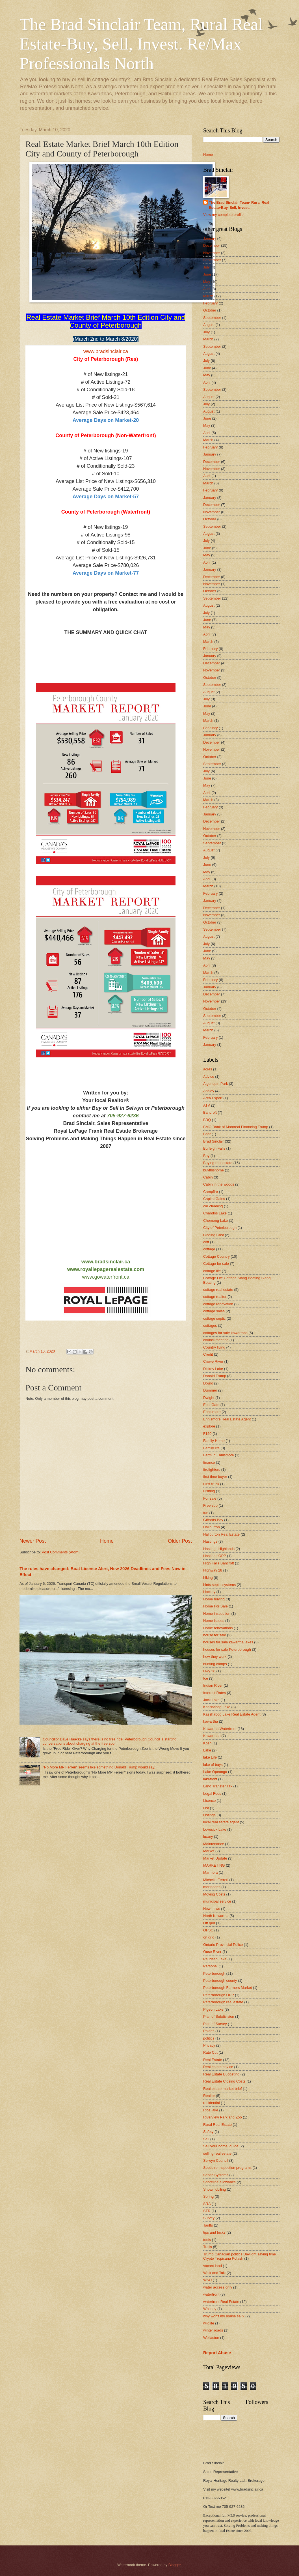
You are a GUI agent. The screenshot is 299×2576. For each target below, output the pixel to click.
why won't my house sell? (223, 2316)
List (206, 1808)
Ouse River (212, 1952)
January (209, 238)
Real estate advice (218, 2067)
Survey (208, 2218)
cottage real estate (218, 1289)
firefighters (211, 1469)
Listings (209, 1815)
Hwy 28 (209, 1671)
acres (207, 1069)
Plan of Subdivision (218, 2016)
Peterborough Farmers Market (227, 1987)
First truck (211, 1484)
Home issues (213, 1620)
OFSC (208, 1930)
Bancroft (210, 1112)
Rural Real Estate (217, 2124)
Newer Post (33, 1541)
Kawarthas (211, 1736)
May (206, 282)
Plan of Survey (215, 2024)
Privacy (209, 2045)
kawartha (210, 1721)
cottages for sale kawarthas (225, 1333)
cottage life (212, 1271)
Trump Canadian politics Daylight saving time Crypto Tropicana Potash (239, 2256)
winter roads (213, 2330)
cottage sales (214, 1311)
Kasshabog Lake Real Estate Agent (232, 1714)
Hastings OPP (214, 1556)
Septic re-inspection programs (227, 2167)
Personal (210, 1966)
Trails (207, 2247)
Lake (207, 1750)
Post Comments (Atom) (61, 1552)
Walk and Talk (214, 2273)
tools (207, 2240)
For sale (209, 1498)
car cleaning (213, 1206)
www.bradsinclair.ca (105, 351)
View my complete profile (223, 214)
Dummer (210, 1390)
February (210, 303)
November (211, 253)
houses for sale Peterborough (227, 1649)
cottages (210, 1325)
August (208, 325)
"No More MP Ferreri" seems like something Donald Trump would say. (99, 1767)
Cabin (208, 1177)
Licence (209, 1800)
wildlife (208, 2323)
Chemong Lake (215, 1220)
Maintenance (213, 1844)
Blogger (174, 2565)
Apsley (208, 1091)
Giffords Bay (213, 1520)
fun (205, 1513)
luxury (208, 1836)
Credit (208, 1354)
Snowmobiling (214, 2189)
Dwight (208, 1398)
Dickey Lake (213, 1369)
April (207, 289)
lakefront (210, 1779)
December (211, 245)
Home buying (214, 1599)
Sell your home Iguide (221, 2146)
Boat (207, 1134)
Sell (206, 2139)
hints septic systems (219, 1585)
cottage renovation (218, 1304)
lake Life (210, 1757)
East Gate (211, 1405)
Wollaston (211, 2337)
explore (209, 1426)
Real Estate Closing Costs (224, 2081)
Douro (208, 1383)
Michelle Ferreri (215, 1880)
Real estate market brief (222, 2088)
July (206, 267)
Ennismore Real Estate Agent (227, 1419)
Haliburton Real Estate (221, 1534)
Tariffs (208, 2225)
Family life (211, 1448)
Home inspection (216, 1613)
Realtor (209, 2096)
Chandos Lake (215, 1213)
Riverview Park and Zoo (222, 2117)
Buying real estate (217, 1163)
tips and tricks (214, 2232)
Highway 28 (212, 1570)
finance (209, 1462)
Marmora (210, 1872)
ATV (206, 1105)
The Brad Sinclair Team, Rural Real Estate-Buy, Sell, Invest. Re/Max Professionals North (141, 44)
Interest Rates (214, 1693)
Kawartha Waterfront (220, 1729)
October (209, 310)
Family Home (214, 1441)
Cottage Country (216, 1256)
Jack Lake (211, 1700)
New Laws (211, 1909)
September (212, 260)
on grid (208, 1937)
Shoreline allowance (219, 2182)
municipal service (217, 1901)
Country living (214, 1347)
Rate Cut (210, 2052)
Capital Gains (214, 1199)
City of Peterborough (220, 1227)
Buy (206, 1156)
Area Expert (212, 1098)
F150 (207, 1433)
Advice (208, 1076)
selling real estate (217, 2153)
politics (208, 2038)
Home (107, 1541)
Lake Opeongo (215, 1772)
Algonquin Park (215, 1083)
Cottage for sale (216, 1263)
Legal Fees (212, 1793)
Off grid (209, 1923)
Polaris (208, 2031)
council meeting (215, 1340)
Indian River (213, 1685)
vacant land (212, 2266)
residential (211, 2103)
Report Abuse (217, 2352)
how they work (214, 1656)
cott (206, 1242)
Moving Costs (214, 1894)
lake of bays (213, 1765)
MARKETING (214, 1865)
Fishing (209, 1491)
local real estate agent (221, 1822)
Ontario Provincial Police (223, 1944)
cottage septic (214, 1318)
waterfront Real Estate (221, 2302)
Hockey (209, 1592)
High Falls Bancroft (218, 1563)
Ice (205, 1678)
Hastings (210, 1541)
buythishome (213, 1170)
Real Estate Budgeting (221, 2074)
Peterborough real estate (223, 2002)
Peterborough (214, 1973)
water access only (217, 2287)
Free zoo (210, 1505)
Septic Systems (215, 2175)
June (207, 274)
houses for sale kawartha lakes (228, 1642)
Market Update (215, 1858)
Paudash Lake (214, 1959)
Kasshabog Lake (216, 1707)
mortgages (211, 1887)
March (208, 296)
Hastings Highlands (219, 1549)
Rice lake (210, 2110)
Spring (208, 2196)
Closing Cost (213, 1235)
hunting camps (215, 1664)
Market (208, 1851)
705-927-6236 (122, 1116)
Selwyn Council (215, 2160)
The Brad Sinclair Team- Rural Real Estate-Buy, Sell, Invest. (239, 205)
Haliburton (211, 1527)
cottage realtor (214, 1297)
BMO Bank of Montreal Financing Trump (235, 1127)
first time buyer (215, 1476)
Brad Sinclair (213, 1141)
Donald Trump (214, 1376)
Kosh (207, 1743)
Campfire (210, 1192)
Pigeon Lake (213, 2009)
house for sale (214, 1635)
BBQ (207, 1120)
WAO (207, 2280)
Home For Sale (215, 1606)
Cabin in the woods (218, 1184)
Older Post (180, 1541)
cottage (209, 1249)
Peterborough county (220, 1980)
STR (207, 2211)
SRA (207, 2204)
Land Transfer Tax (217, 1786)
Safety (208, 2132)
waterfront (211, 2294)
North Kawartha (215, 1916)
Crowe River (213, 1361)
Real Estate (212, 2060)
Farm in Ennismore (218, 1455)
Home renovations (218, 1628)
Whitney (209, 2309)
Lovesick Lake (214, 1829)
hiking (208, 1577)
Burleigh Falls (214, 1148)
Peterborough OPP (218, 1995)
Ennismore (212, 1412)
